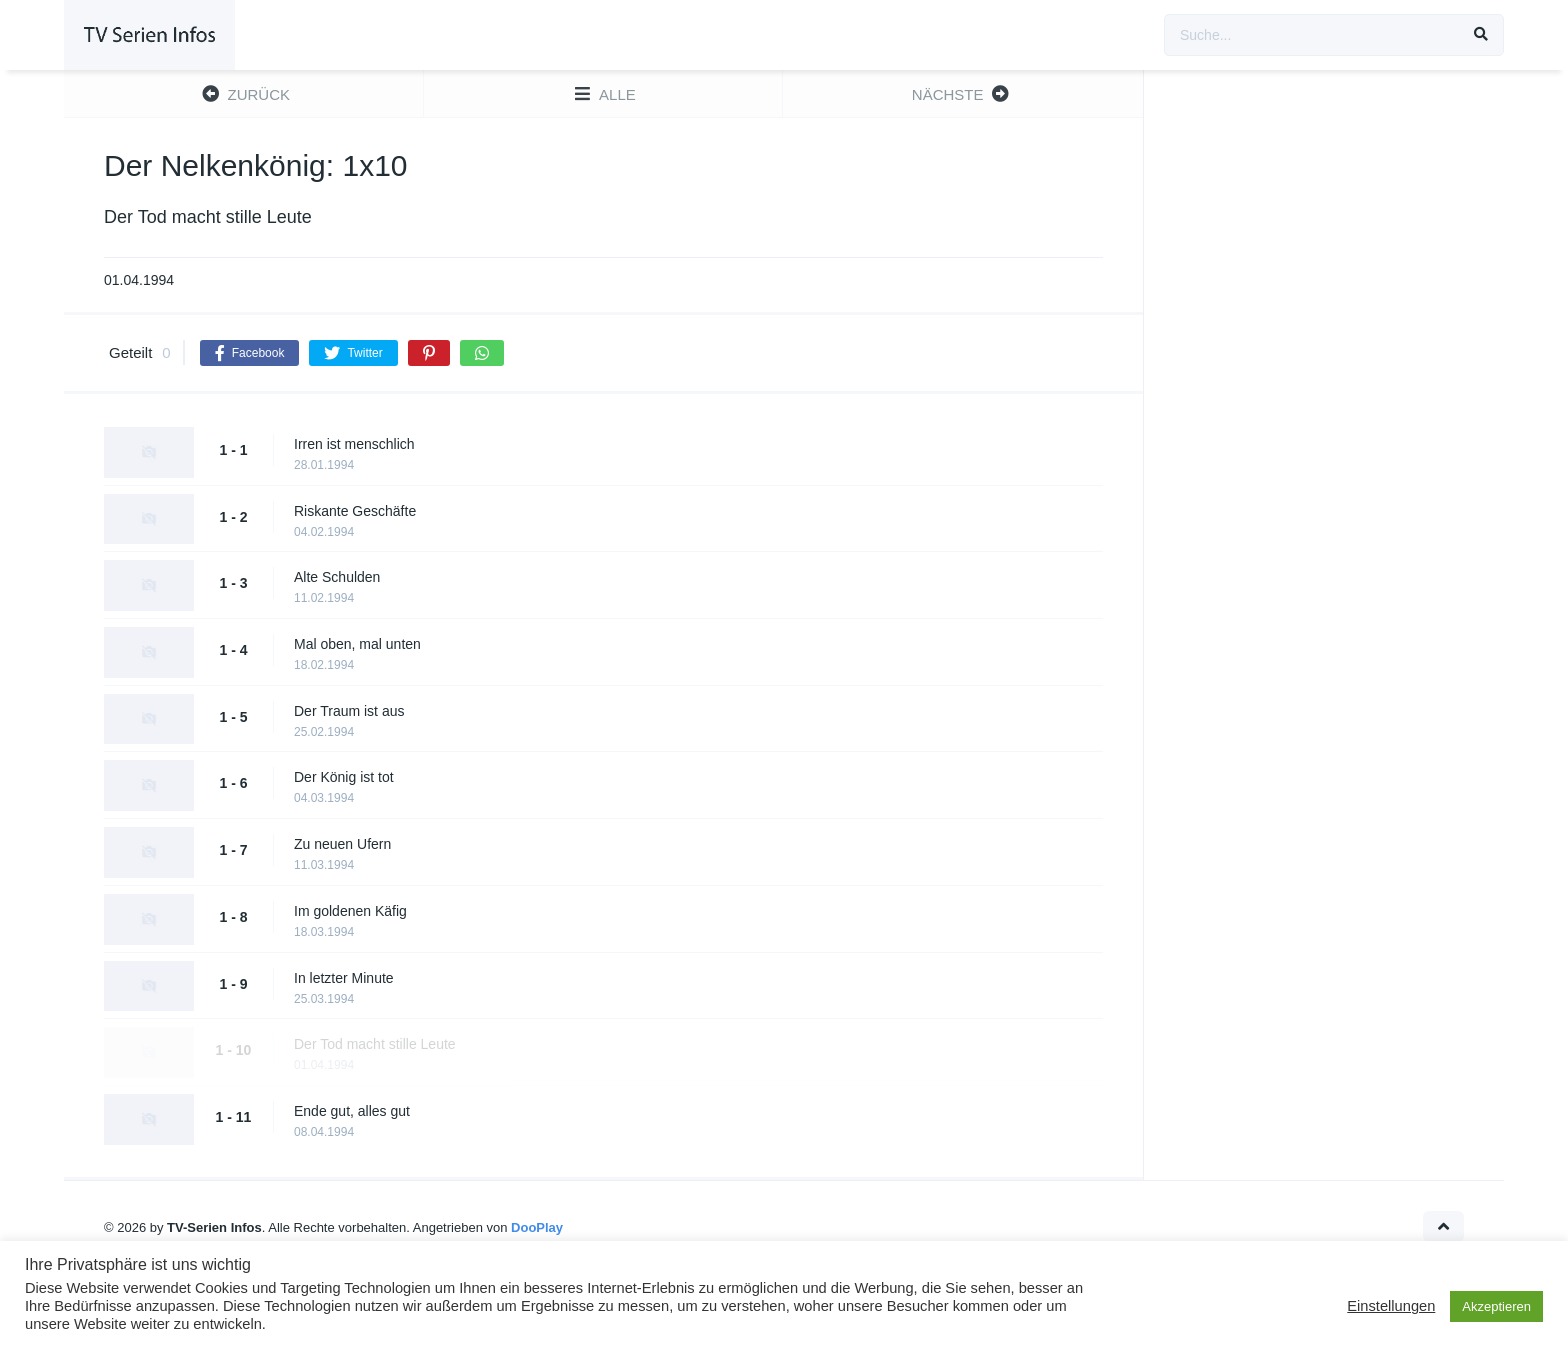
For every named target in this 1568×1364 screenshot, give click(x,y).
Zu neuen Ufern (342, 844)
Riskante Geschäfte (355, 511)
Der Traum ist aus (349, 711)
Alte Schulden (337, 577)
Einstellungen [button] (1391, 1306)
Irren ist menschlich (354, 444)
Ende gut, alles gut (352, 1111)
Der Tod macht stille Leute (375, 1044)
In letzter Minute (344, 978)
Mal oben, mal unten (357, 644)
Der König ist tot (344, 777)
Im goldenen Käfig (350, 911)
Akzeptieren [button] (1496, 1306)
